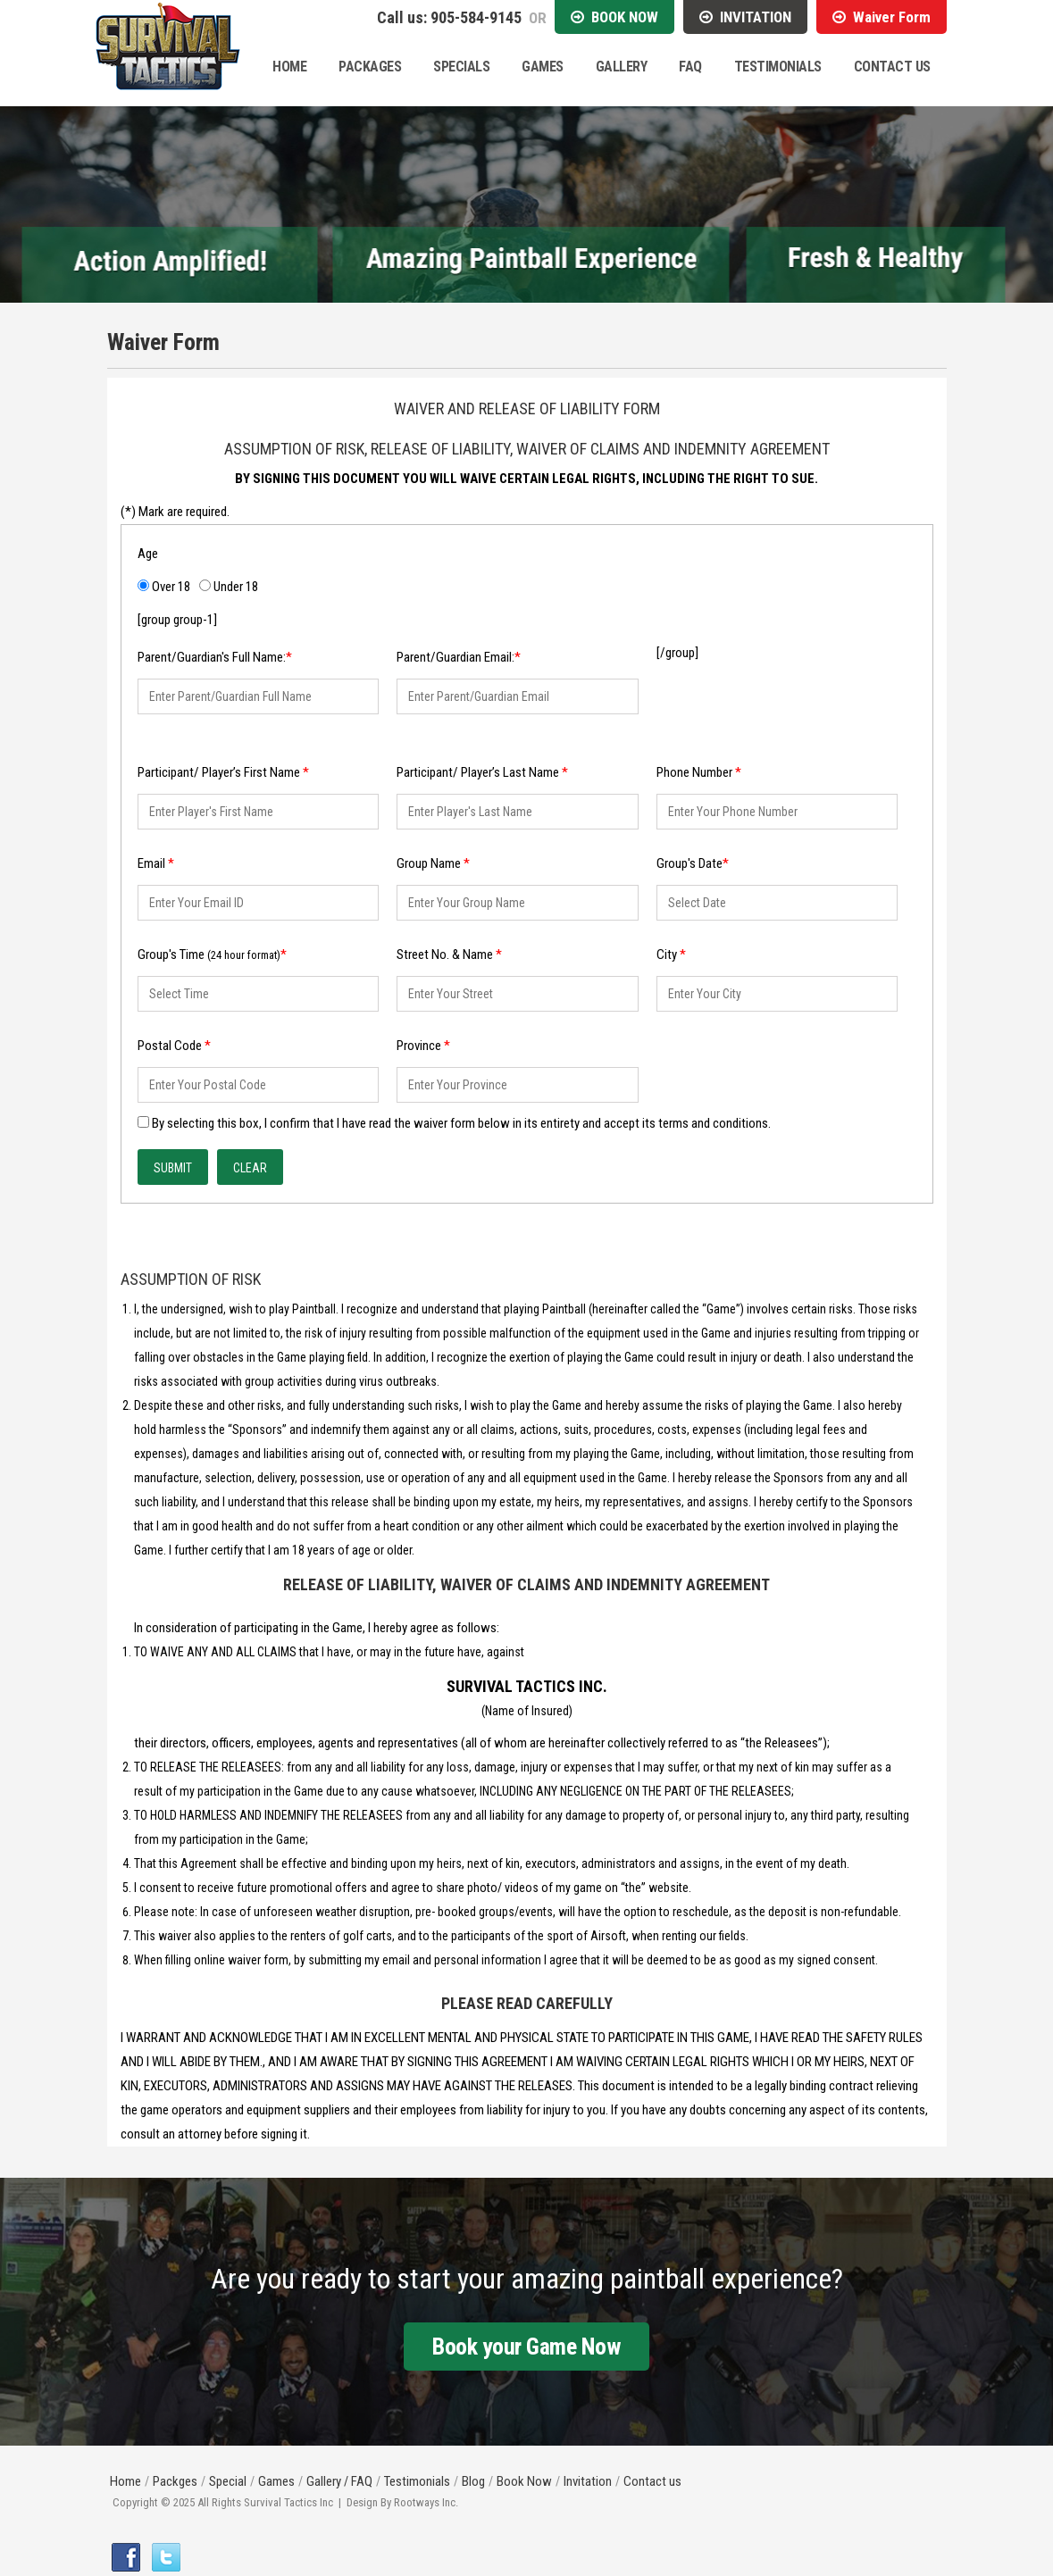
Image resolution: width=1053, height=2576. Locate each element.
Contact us (652, 2481)
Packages (369, 66)
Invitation (588, 2481)
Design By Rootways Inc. (402, 2502)
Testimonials (778, 66)
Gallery (622, 66)
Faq (690, 66)
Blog (473, 2481)
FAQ (361, 2481)
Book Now (524, 2481)
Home (289, 66)
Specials (461, 66)
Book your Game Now (526, 2346)
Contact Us (892, 66)
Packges (175, 2481)
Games (543, 66)
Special (228, 2481)
